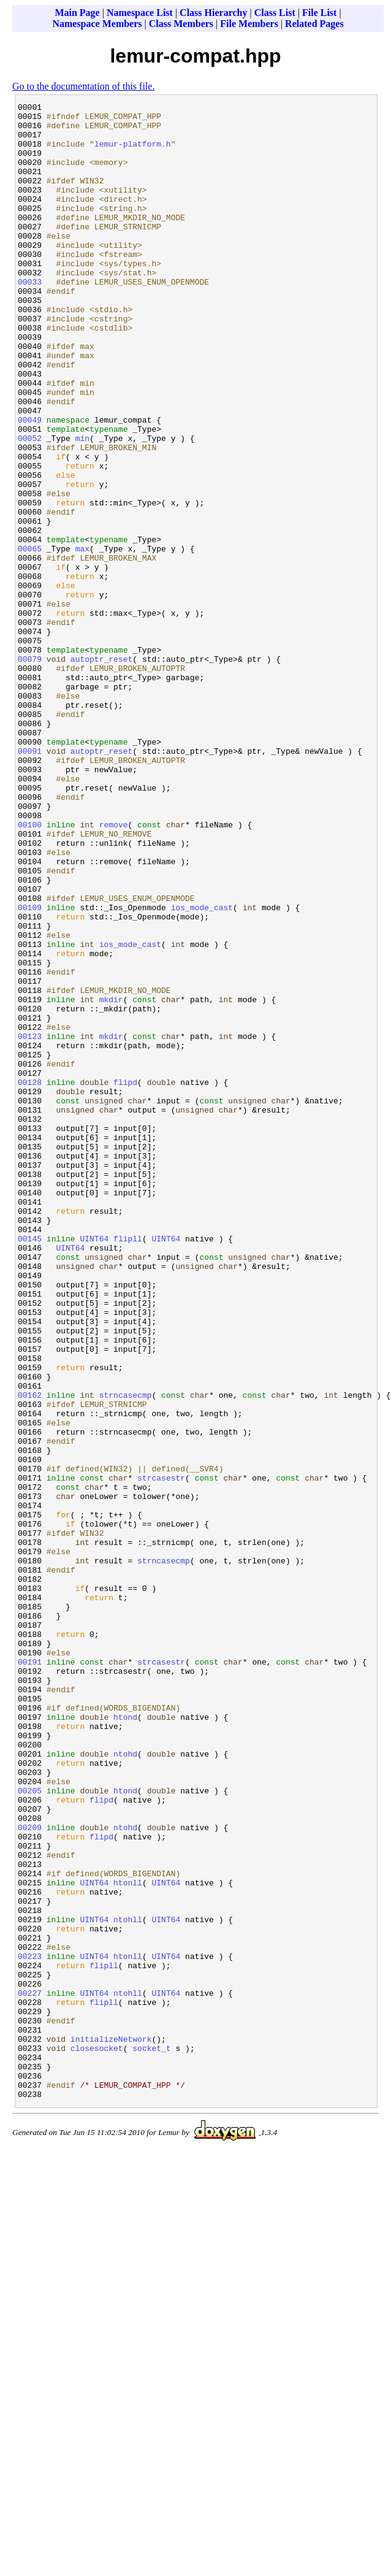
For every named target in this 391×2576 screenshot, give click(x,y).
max (82, 638)
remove (113, 969)
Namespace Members (97, 23)
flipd (125, 1278)
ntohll (127, 2283)
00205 (30, 2128)
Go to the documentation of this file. (83, 86)
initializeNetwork (111, 2426)
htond (125, 2040)
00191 (30, 1974)
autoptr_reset (101, 770)
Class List (274, 12)
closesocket (96, 2438)
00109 (30, 1069)
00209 (30, 2173)
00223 (30, 2327)
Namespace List (140, 12)
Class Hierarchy (213, 12)
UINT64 (94, 1466)
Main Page (77, 12)
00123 (30, 1223)
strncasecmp (125, 1654)
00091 (30, 881)
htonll (127, 2239)
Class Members (181, 23)
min (82, 506)
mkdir (111, 1179)
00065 (30, 638)
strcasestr (161, 1753)
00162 (30, 1654)
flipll (127, 1466)
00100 (30, 969)
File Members (249, 23)
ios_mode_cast (202, 1069)
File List (319, 12)
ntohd (125, 2084)
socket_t (151, 2438)
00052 (30, 506)
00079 (30, 770)
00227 (30, 2371)
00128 (30, 1278)
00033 (30, 318)
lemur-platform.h (132, 152)
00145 (30, 1466)
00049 (30, 483)
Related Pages (314, 23)
